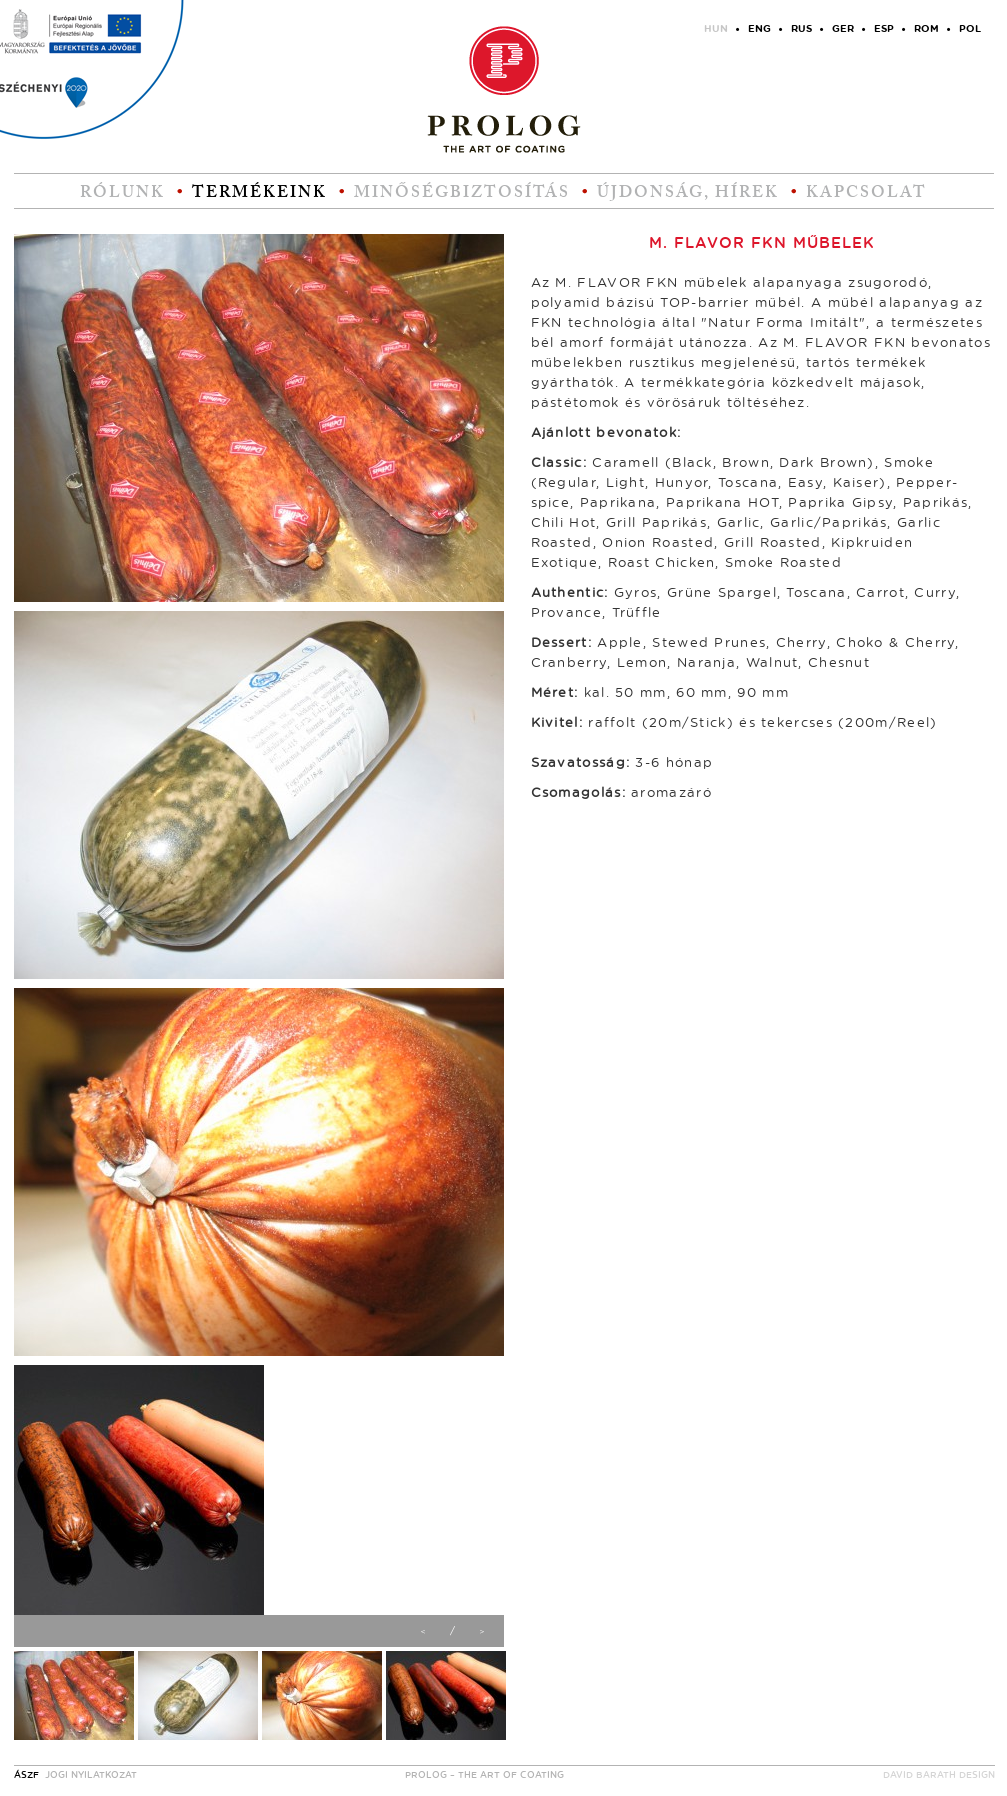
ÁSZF (26, 1775)
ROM (926, 29)
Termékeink (259, 193)
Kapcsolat (866, 193)
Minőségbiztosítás (462, 193)
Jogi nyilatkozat (91, 1775)
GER (843, 29)
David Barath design (939, 1775)
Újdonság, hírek (688, 193)
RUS (801, 29)
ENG (759, 29)
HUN (716, 29)
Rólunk (122, 193)
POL (970, 29)
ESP (884, 29)
